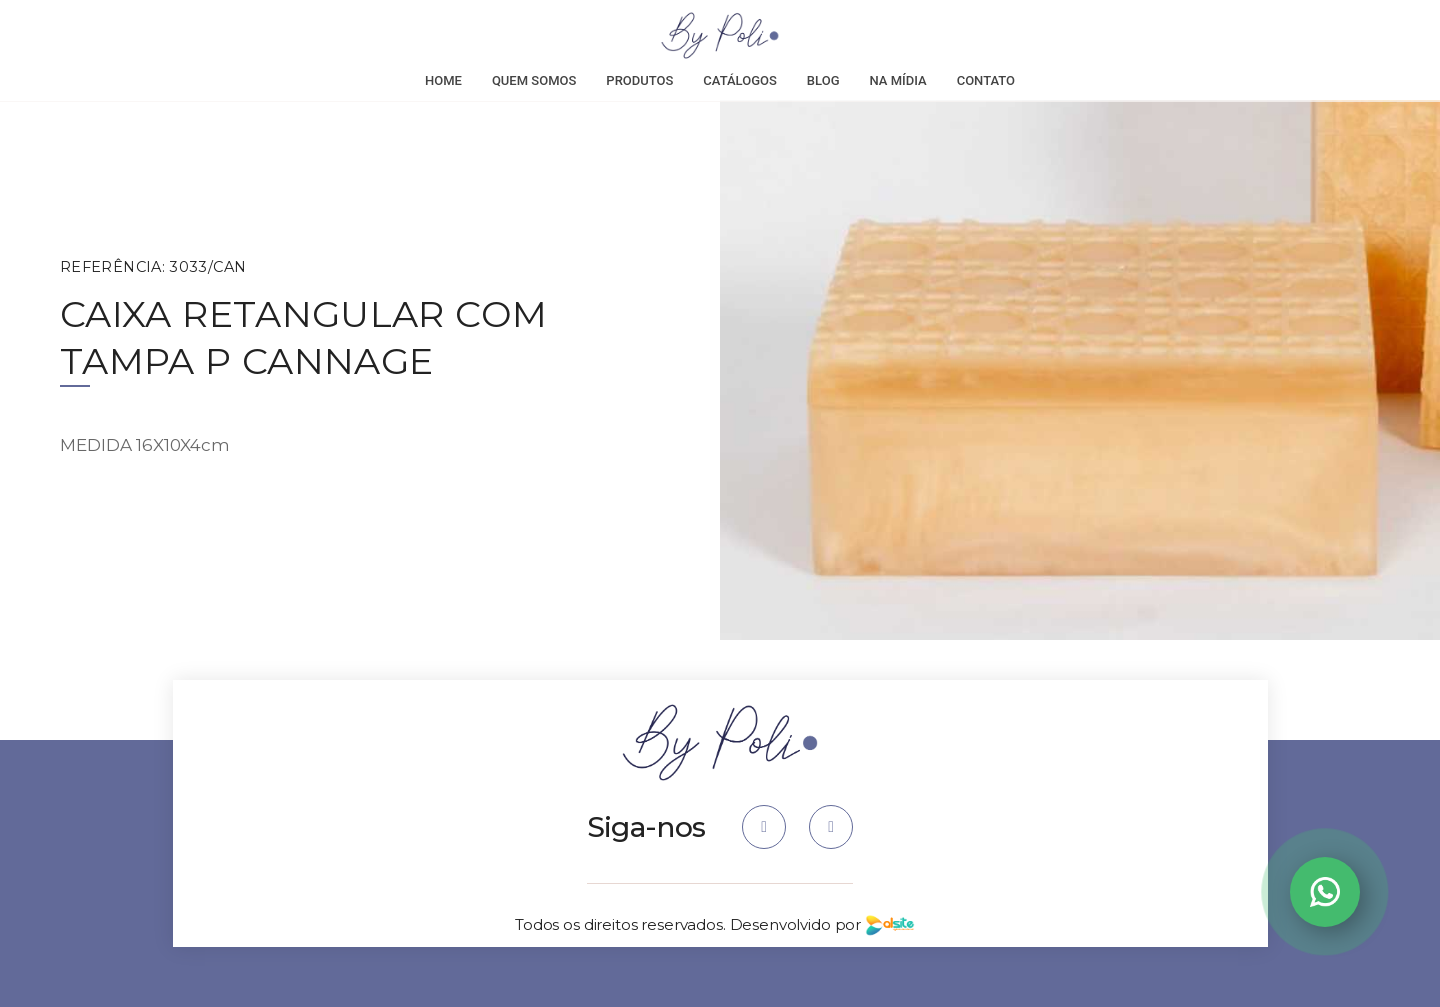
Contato (986, 80)
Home (443, 80)
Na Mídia (898, 80)
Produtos (639, 80)
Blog (823, 80)
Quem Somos (534, 80)
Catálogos (740, 80)
